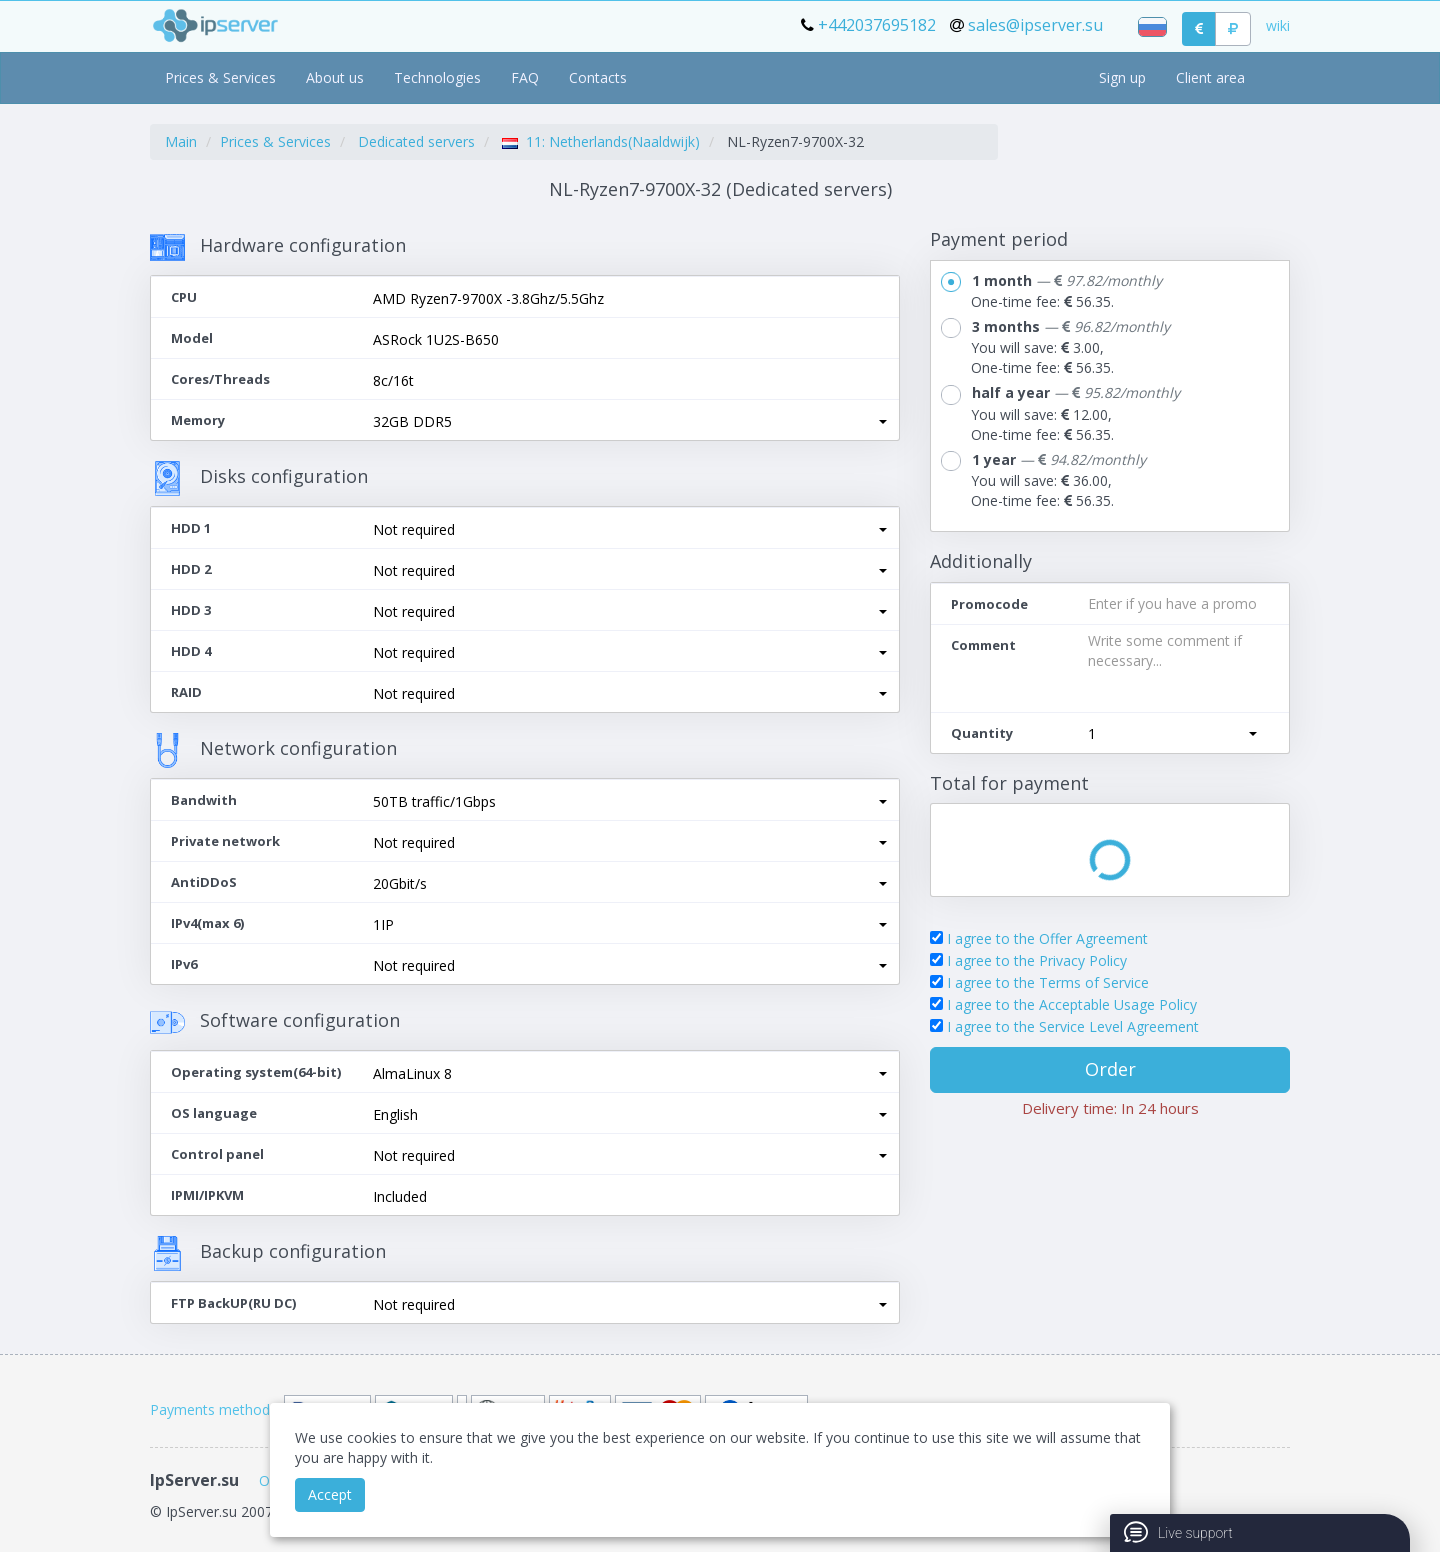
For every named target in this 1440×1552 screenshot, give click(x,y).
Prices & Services (220, 77)
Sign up (1122, 77)
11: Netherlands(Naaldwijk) (601, 141)
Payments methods (213, 1409)
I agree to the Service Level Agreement (1073, 1026)
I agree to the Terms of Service (1048, 982)
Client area (1210, 77)
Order (1110, 1069)
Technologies (437, 77)
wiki (1278, 25)
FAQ (525, 77)
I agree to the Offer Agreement (1047, 938)
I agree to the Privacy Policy (1037, 960)
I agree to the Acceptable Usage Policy (1072, 1004)
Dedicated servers (416, 141)
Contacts (598, 77)
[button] (630, 422)
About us (335, 77)
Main (181, 141)
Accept (330, 1494)
